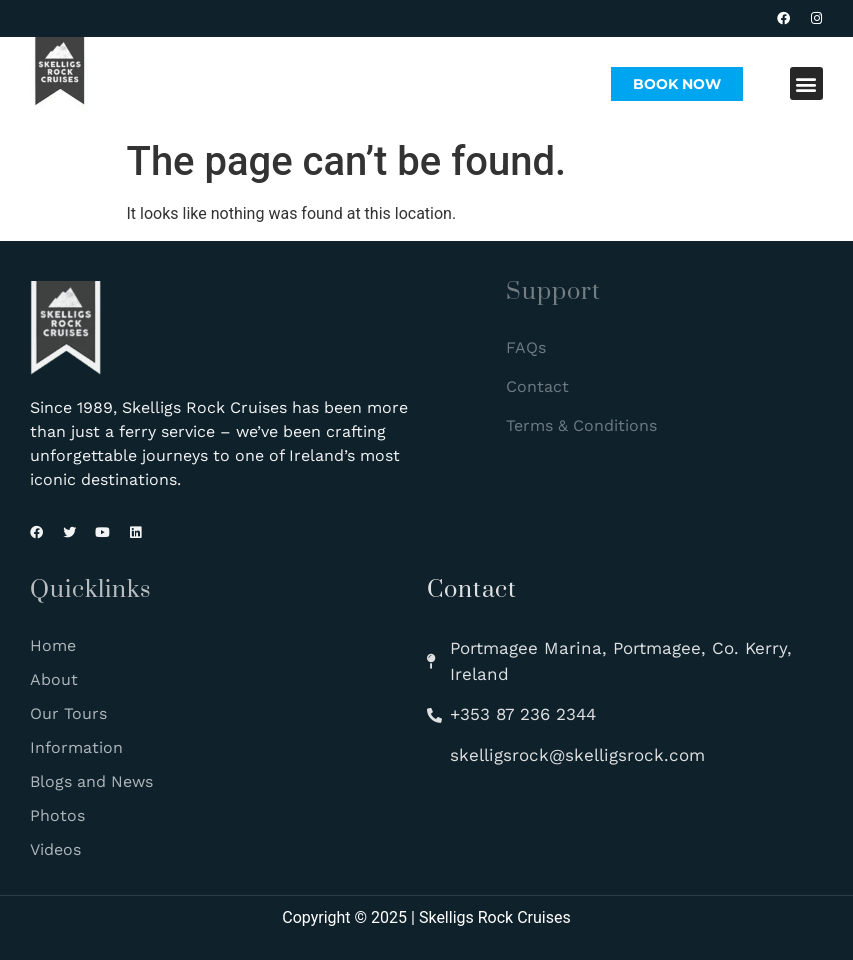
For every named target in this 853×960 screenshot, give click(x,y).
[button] (806, 83)
